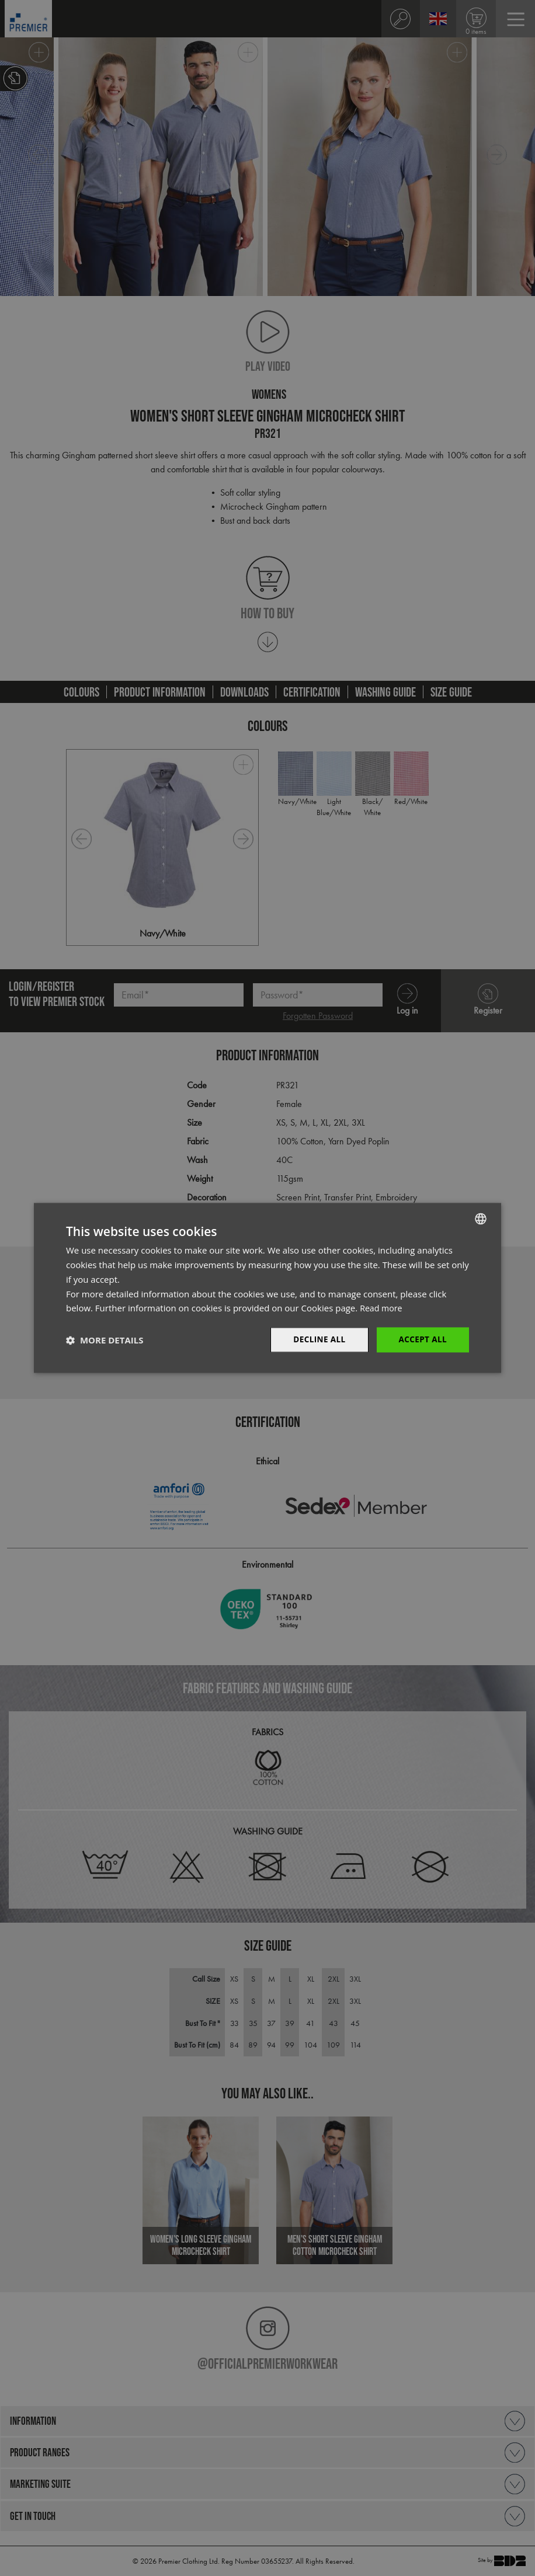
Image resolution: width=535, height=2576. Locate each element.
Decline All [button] (316, 1339)
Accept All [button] (422, 1339)
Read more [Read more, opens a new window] (382, 1308)
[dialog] (267, 1288)
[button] (104, 1340)
